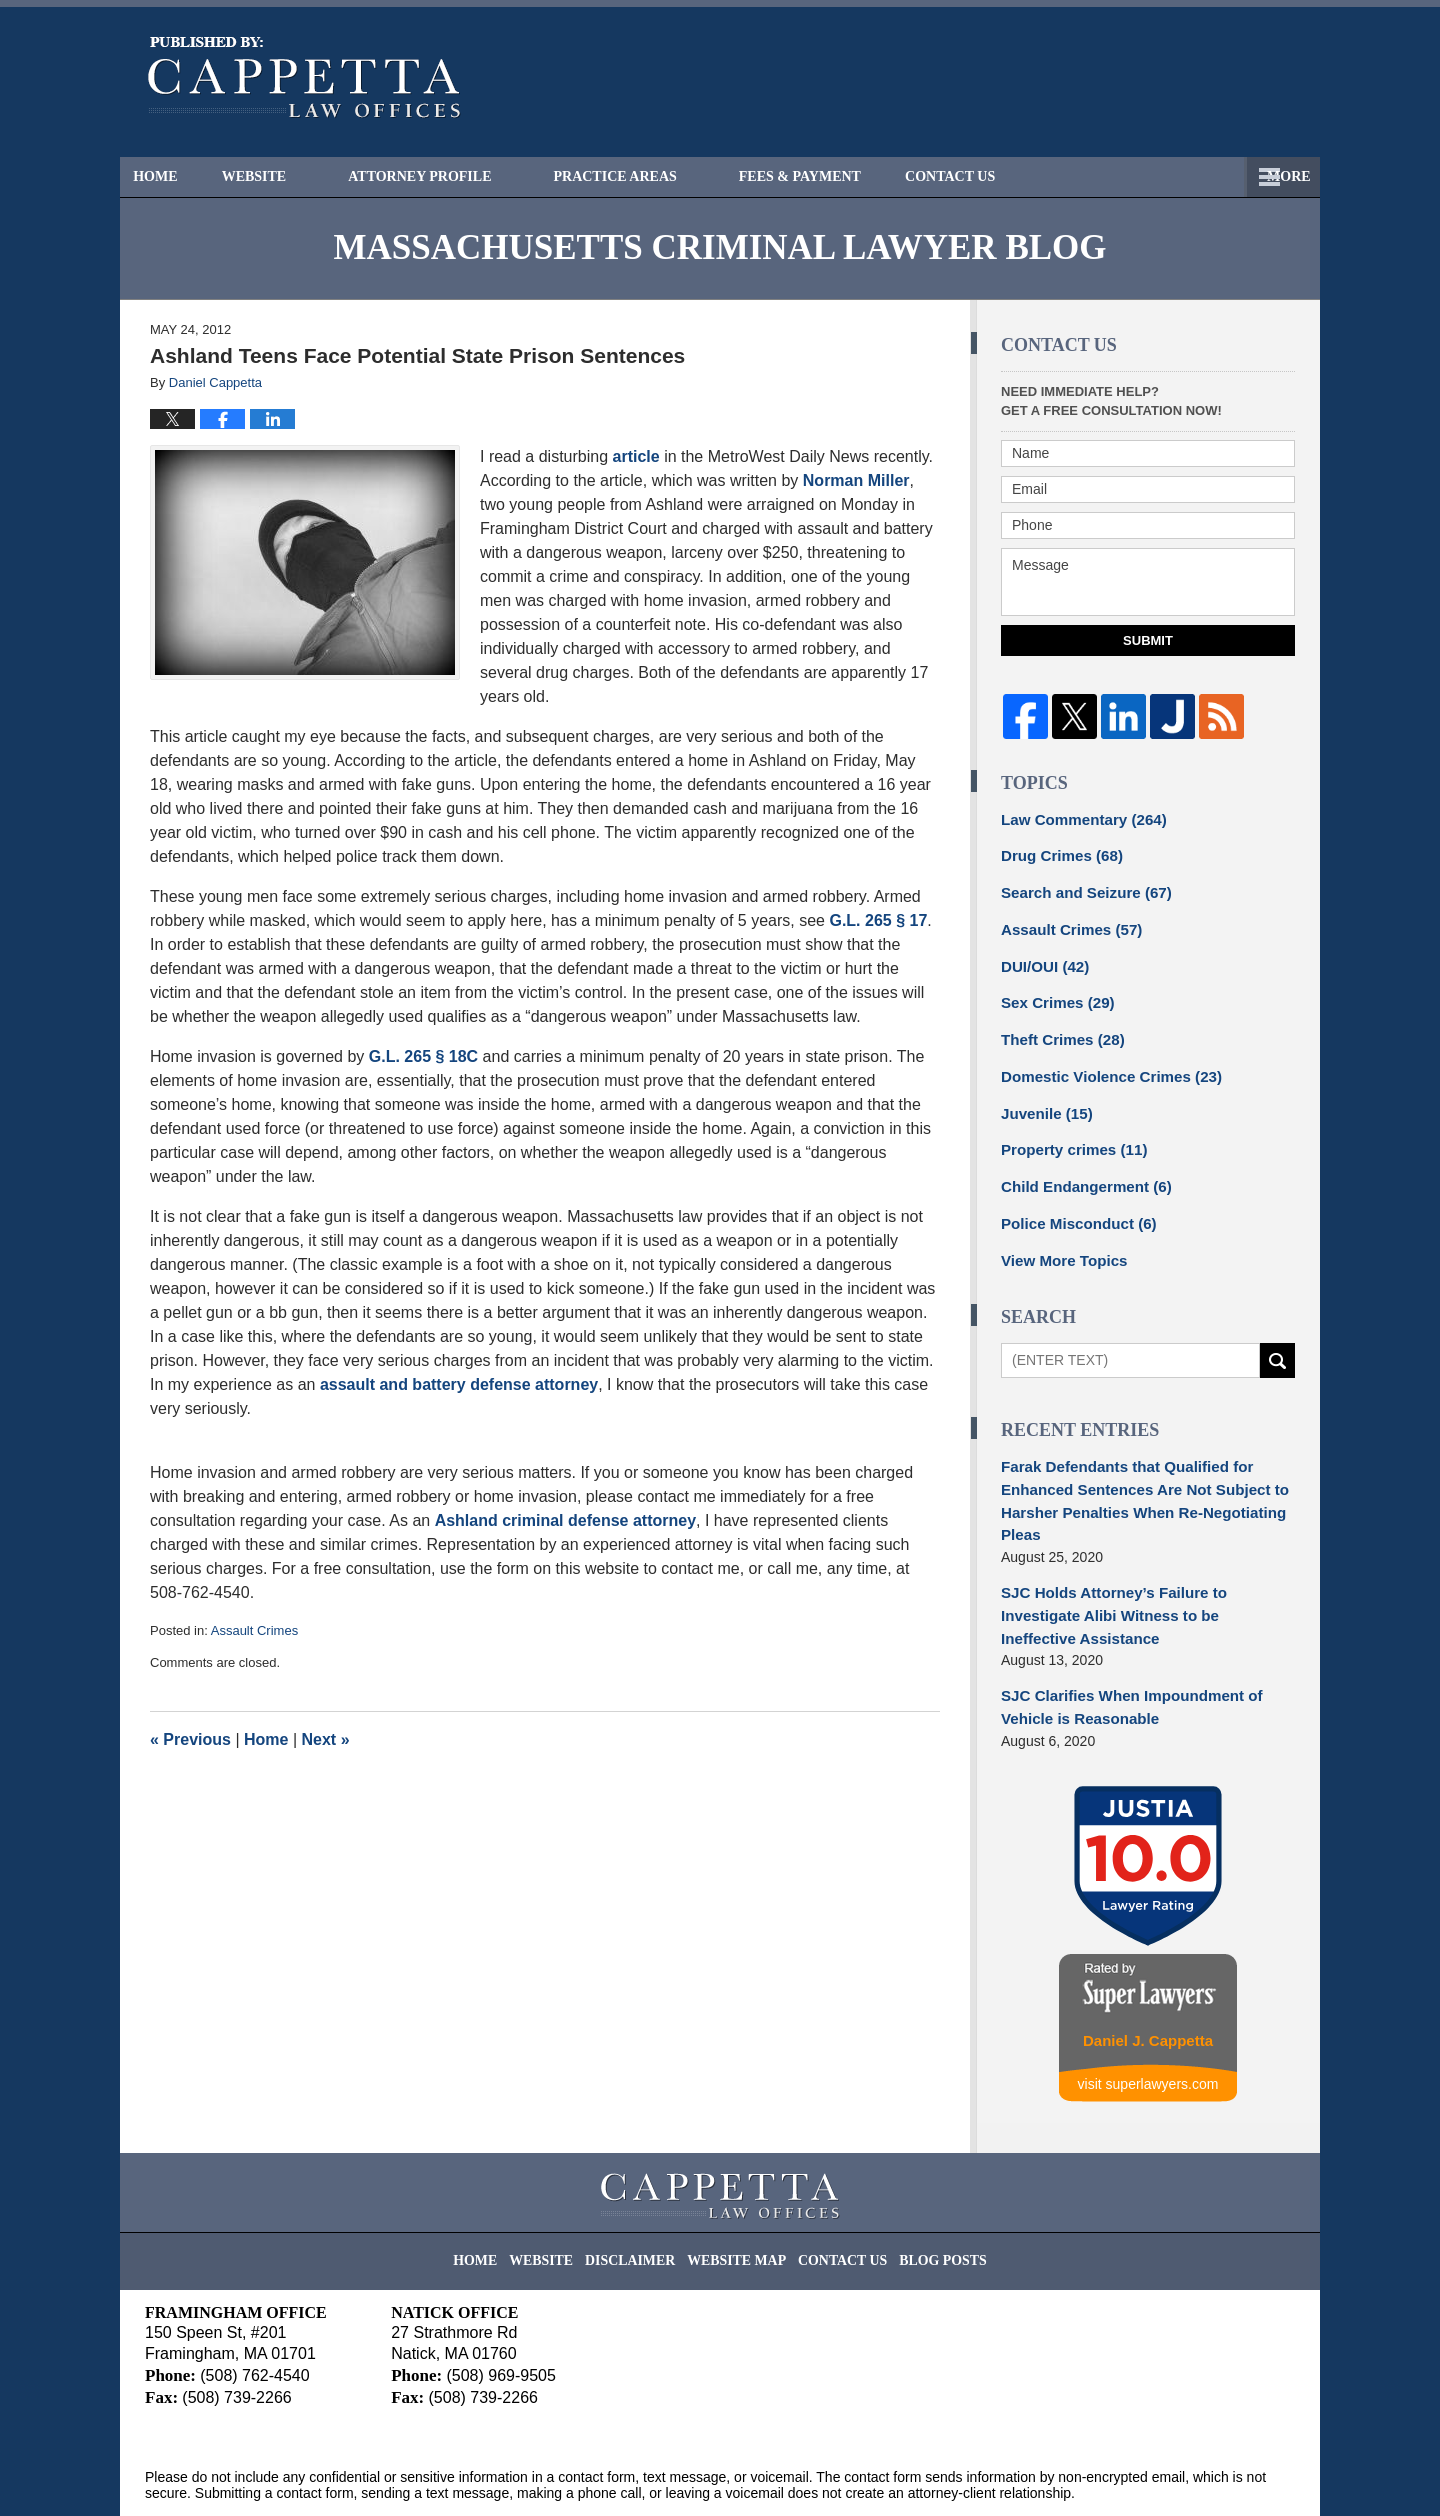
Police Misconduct (1073, 1203)
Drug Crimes (1057, 853)
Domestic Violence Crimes (1103, 1063)
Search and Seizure (1080, 888)
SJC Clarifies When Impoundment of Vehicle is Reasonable (1122, 1649)
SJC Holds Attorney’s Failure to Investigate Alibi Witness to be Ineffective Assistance (1144, 1572)
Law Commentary (1077, 818)
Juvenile (1043, 1098)
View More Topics (1059, 1238)
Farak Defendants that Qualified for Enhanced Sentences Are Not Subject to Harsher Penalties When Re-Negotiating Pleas (1134, 1474)
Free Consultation (1034, 176)
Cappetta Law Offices (329, 2473)
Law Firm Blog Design (1199, 2475)
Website (289, 176)
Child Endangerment (1080, 1168)
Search (1277, 1337)
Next (326, 1739)
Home (173, 176)
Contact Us (1217, 176)
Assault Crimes (254, 1630)
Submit (1148, 640)
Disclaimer (644, 2191)
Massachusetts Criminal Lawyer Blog (304, 78)
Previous (190, 1739)
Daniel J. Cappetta (1148, 1979)
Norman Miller (856, 480)
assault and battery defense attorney (459, 1384)
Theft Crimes (1058, 1028)
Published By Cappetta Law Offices (1186, 81)
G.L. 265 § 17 (878, 920)
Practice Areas (650, 176)
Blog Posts (924, 2191)
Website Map (739, 2191)
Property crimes (1068, 1133)
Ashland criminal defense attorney (565, 1520)
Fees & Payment (836, 176)
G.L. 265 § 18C (423, 1056)
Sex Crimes (1053, 993)
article (639, 456)
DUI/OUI (1042, 958)
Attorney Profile (455, 176)
